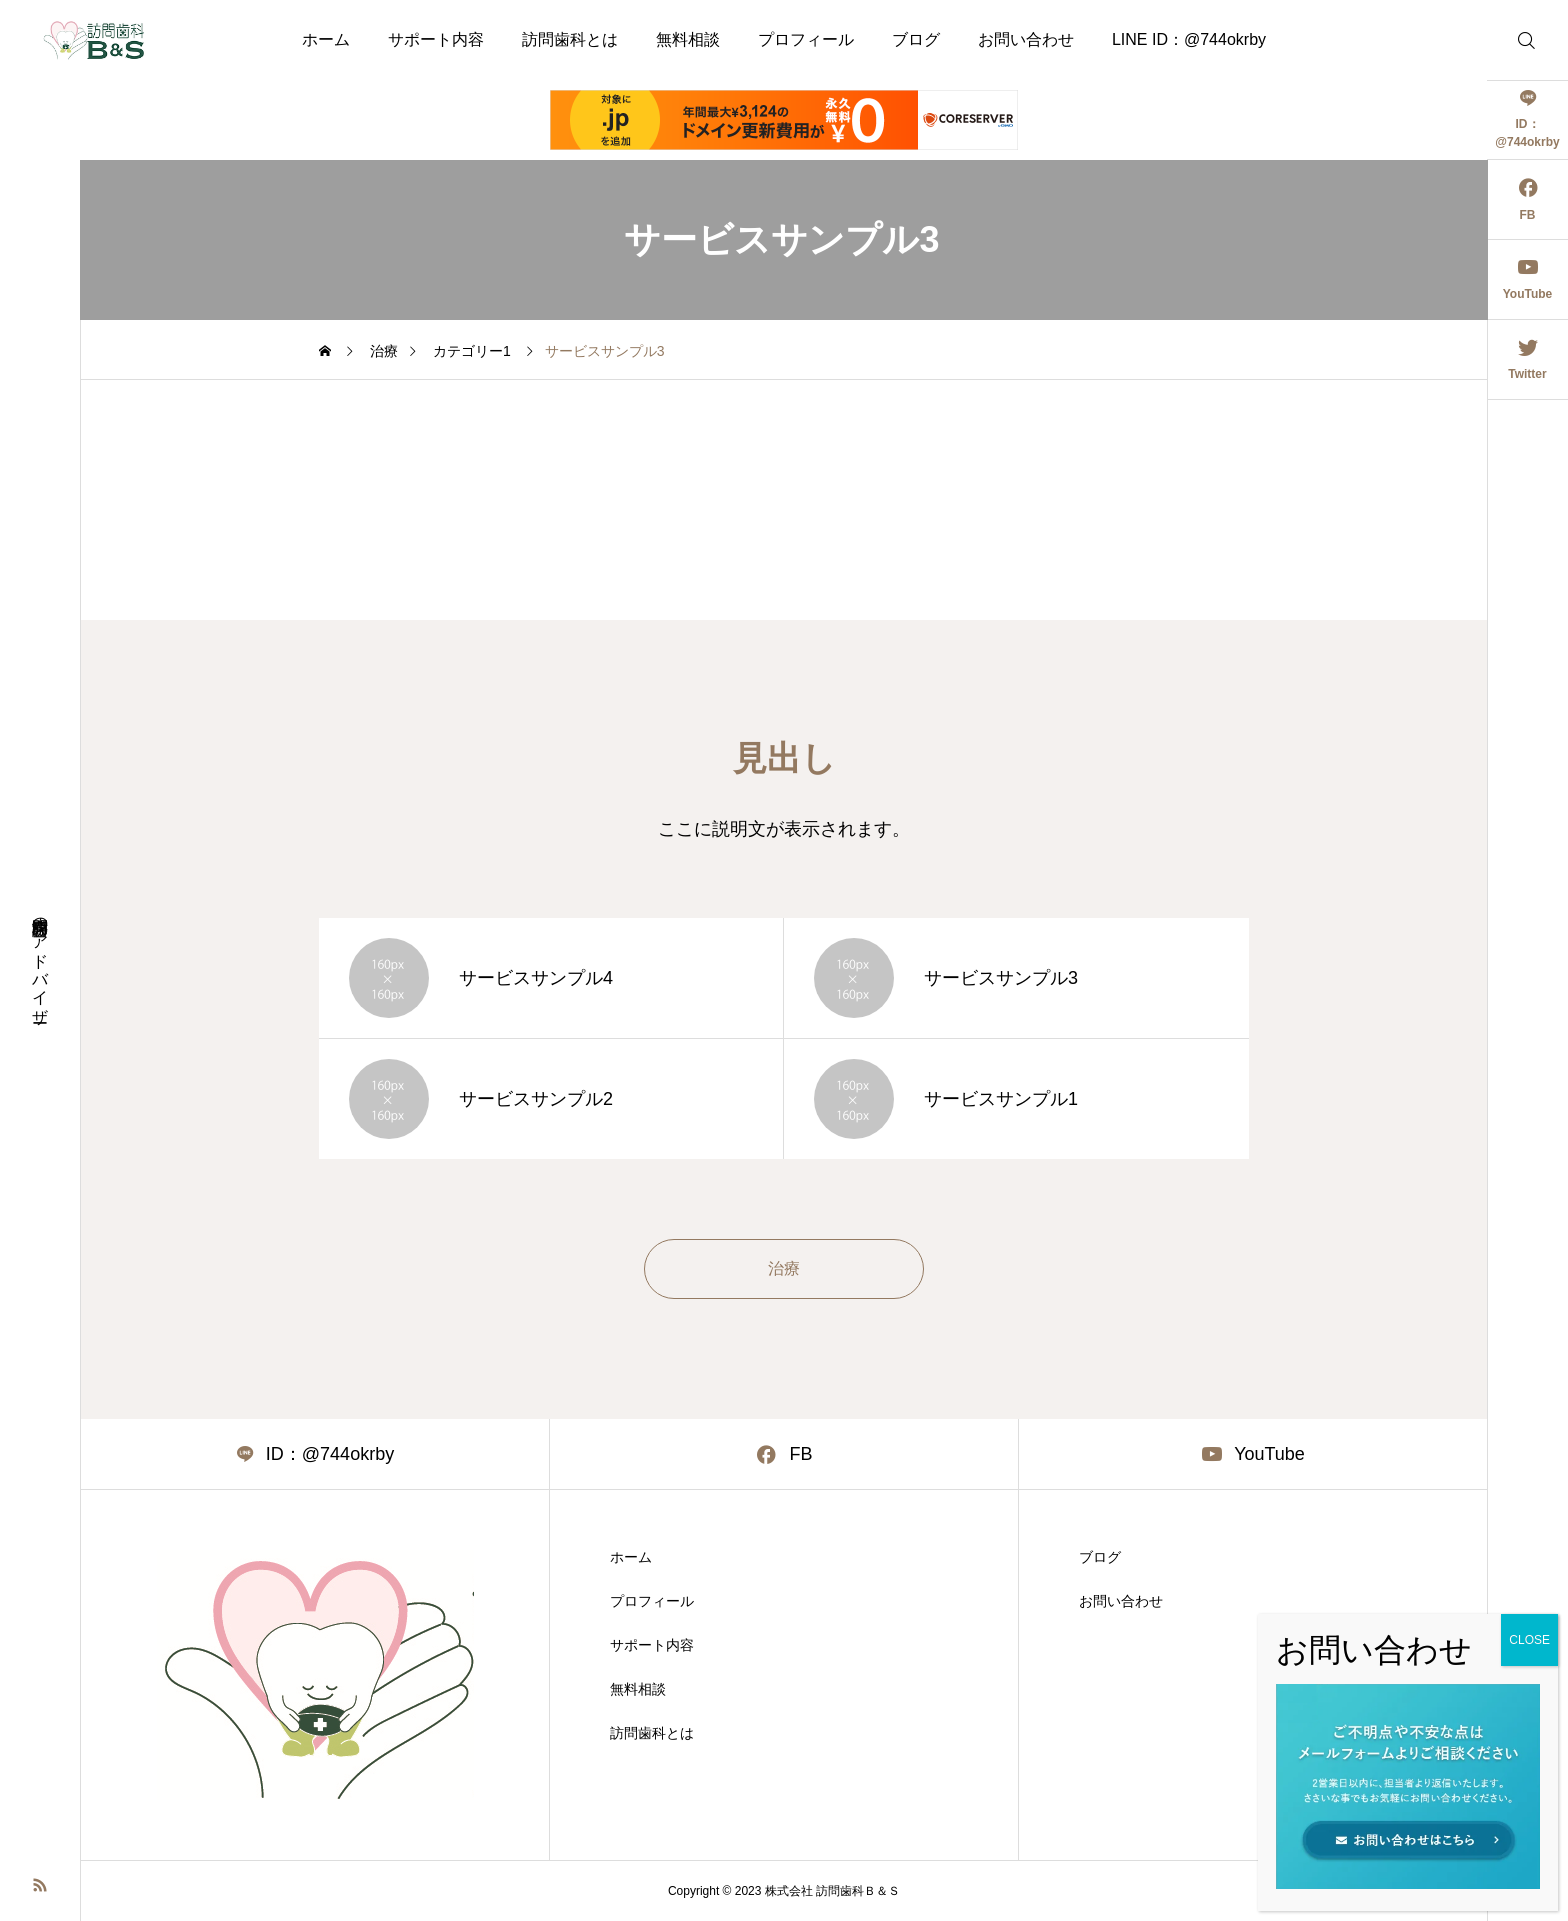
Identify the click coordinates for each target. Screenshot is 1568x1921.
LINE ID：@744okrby (1189, 39)
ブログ (916, 39)
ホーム (326, 39)
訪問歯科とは (570, 39)
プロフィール (806, 39)
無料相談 (688, 39)
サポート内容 (436, 39)
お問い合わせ (1026, 39)
